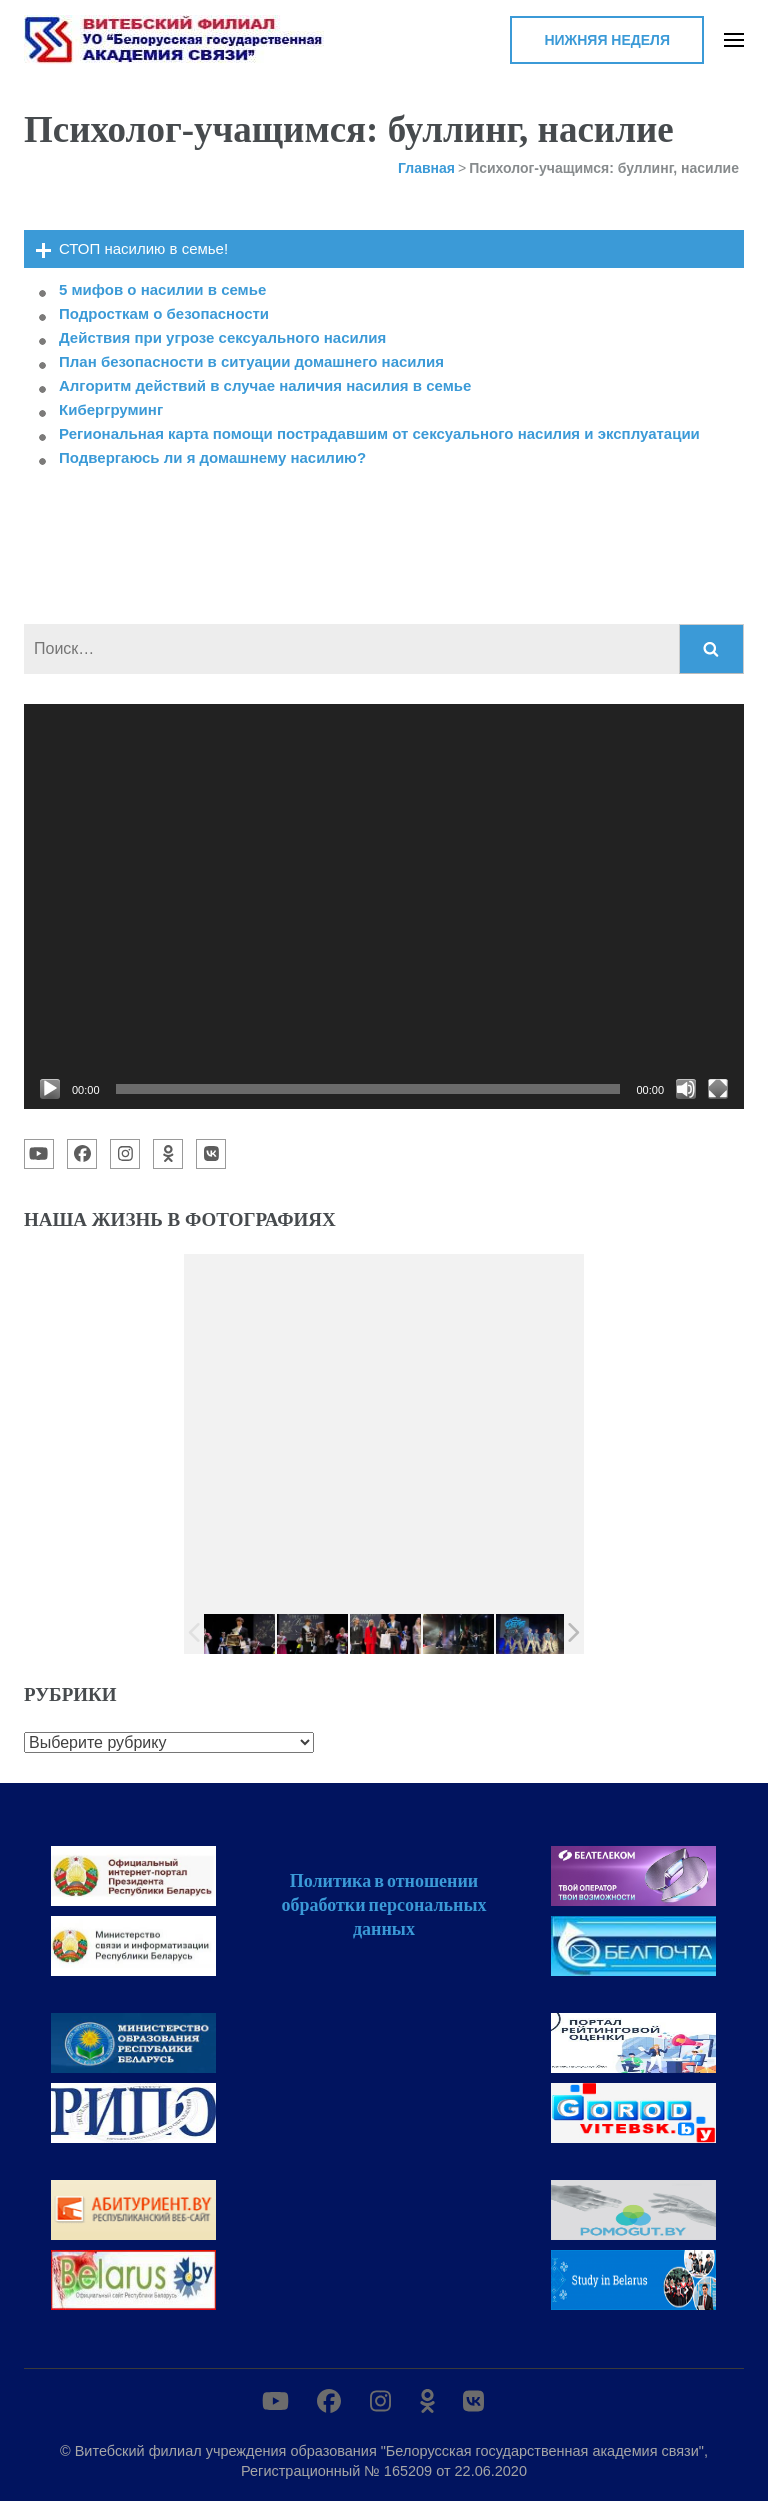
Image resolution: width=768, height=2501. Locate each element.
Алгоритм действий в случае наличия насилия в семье (265, 385)
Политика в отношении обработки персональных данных (383, 1904)
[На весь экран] (718, 1089)
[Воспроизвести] (50, 1089)
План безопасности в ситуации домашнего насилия (251, 361)
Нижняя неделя (607, 40)
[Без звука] (686, 1089)
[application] (384, 906)
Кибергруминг (111, 409)
